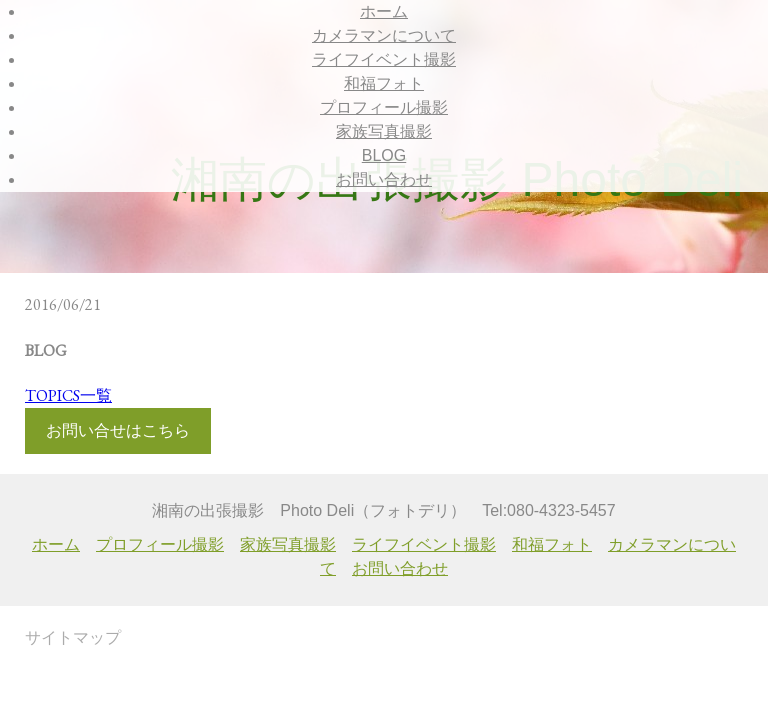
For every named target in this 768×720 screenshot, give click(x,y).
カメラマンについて (384, 35)
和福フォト (384, 83)
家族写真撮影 (384, 131)
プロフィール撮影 (384, 107)
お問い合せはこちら (118, 430)
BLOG (384, 155)
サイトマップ (73, 637)
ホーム (384, 11)
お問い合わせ (384, 179)
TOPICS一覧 (68, 395)
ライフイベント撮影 (384, 59)
